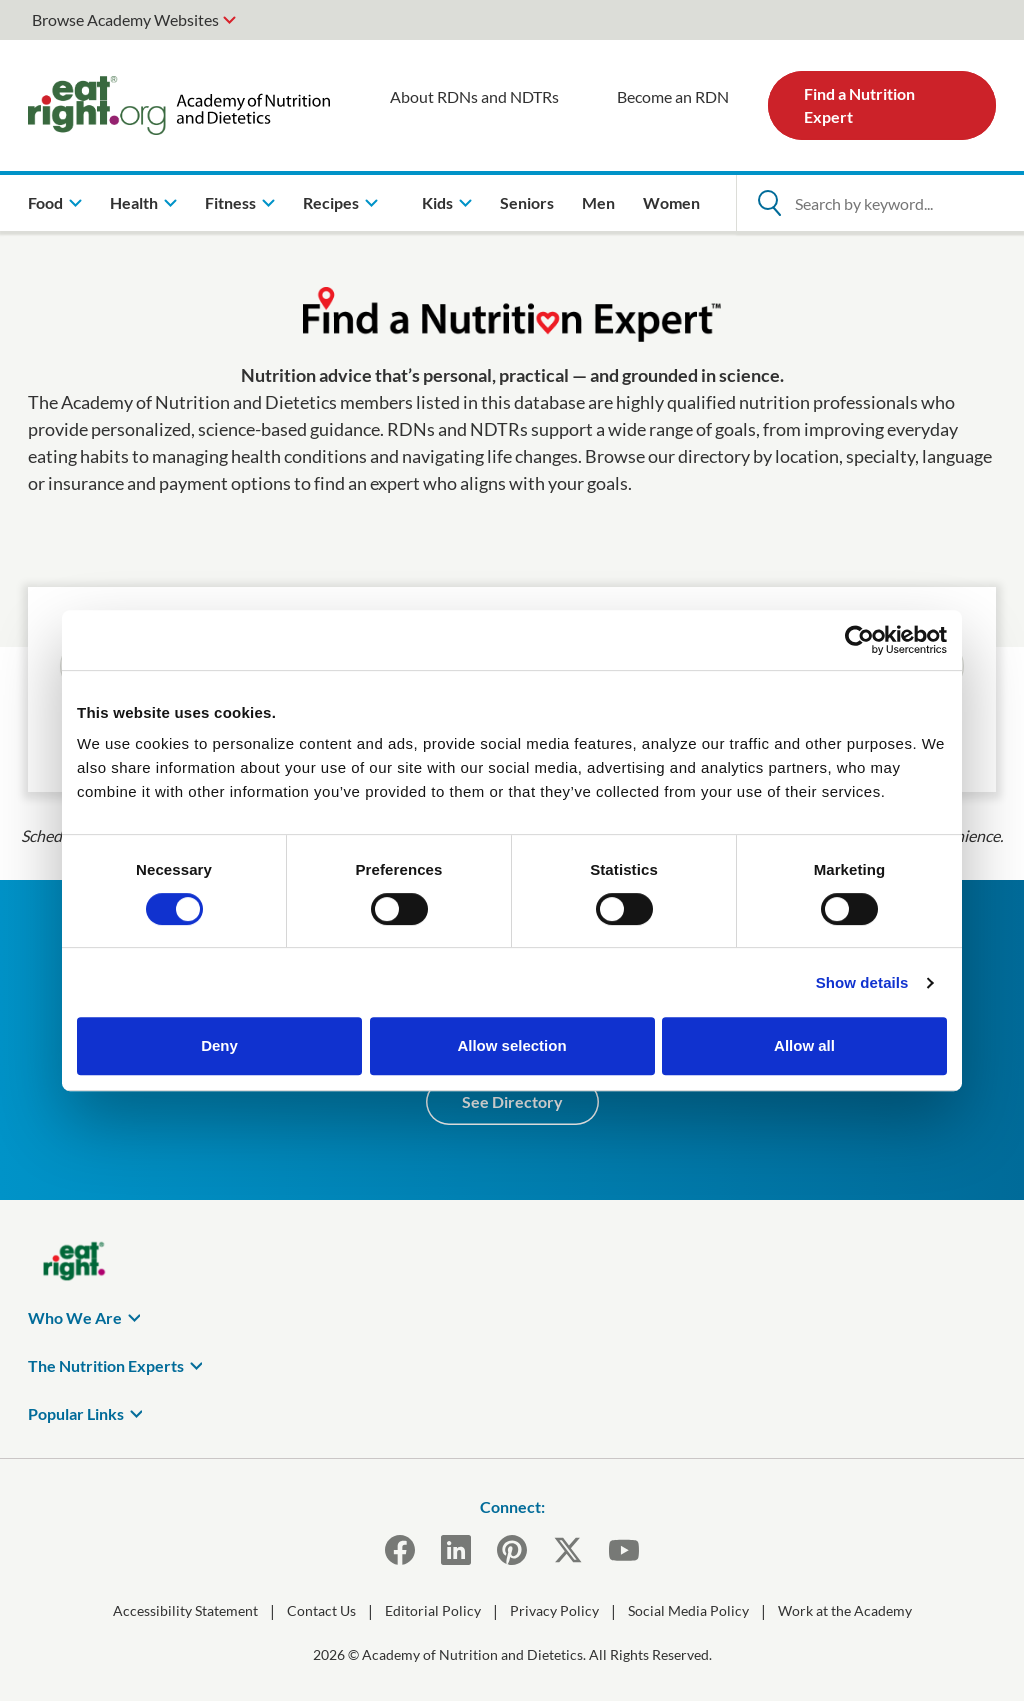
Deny (219, 1045)
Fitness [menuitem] (230, 202)
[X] (568, 1550)
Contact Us (321, 1610)
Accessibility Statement (185, 1610)
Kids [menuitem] (437, 202)
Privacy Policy (554, 1610)
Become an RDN (673, 96)
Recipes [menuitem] (331, 202)
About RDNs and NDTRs (474, 96)
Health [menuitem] (134, 202)
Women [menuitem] (671, 202)
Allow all (804, 1045)
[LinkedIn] (456, 1550)
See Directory (512, 1101)
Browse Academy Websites (125, 19)
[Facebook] (400, 1550)
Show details (862, 982)
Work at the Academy (845, 1610)
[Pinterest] (512, 1550)
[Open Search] (769, 203)
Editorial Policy (433, 1610)
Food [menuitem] (45, 202)
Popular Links (76, 1413)
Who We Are (75, 1317)
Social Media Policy (688, 1610)
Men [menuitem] (598, 202)
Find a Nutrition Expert (859, 104)
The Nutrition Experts (106, 1365)
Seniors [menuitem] (527, 202)
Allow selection (511, 1045)
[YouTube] (624, 1550)
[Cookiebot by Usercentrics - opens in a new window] (859, 640)
